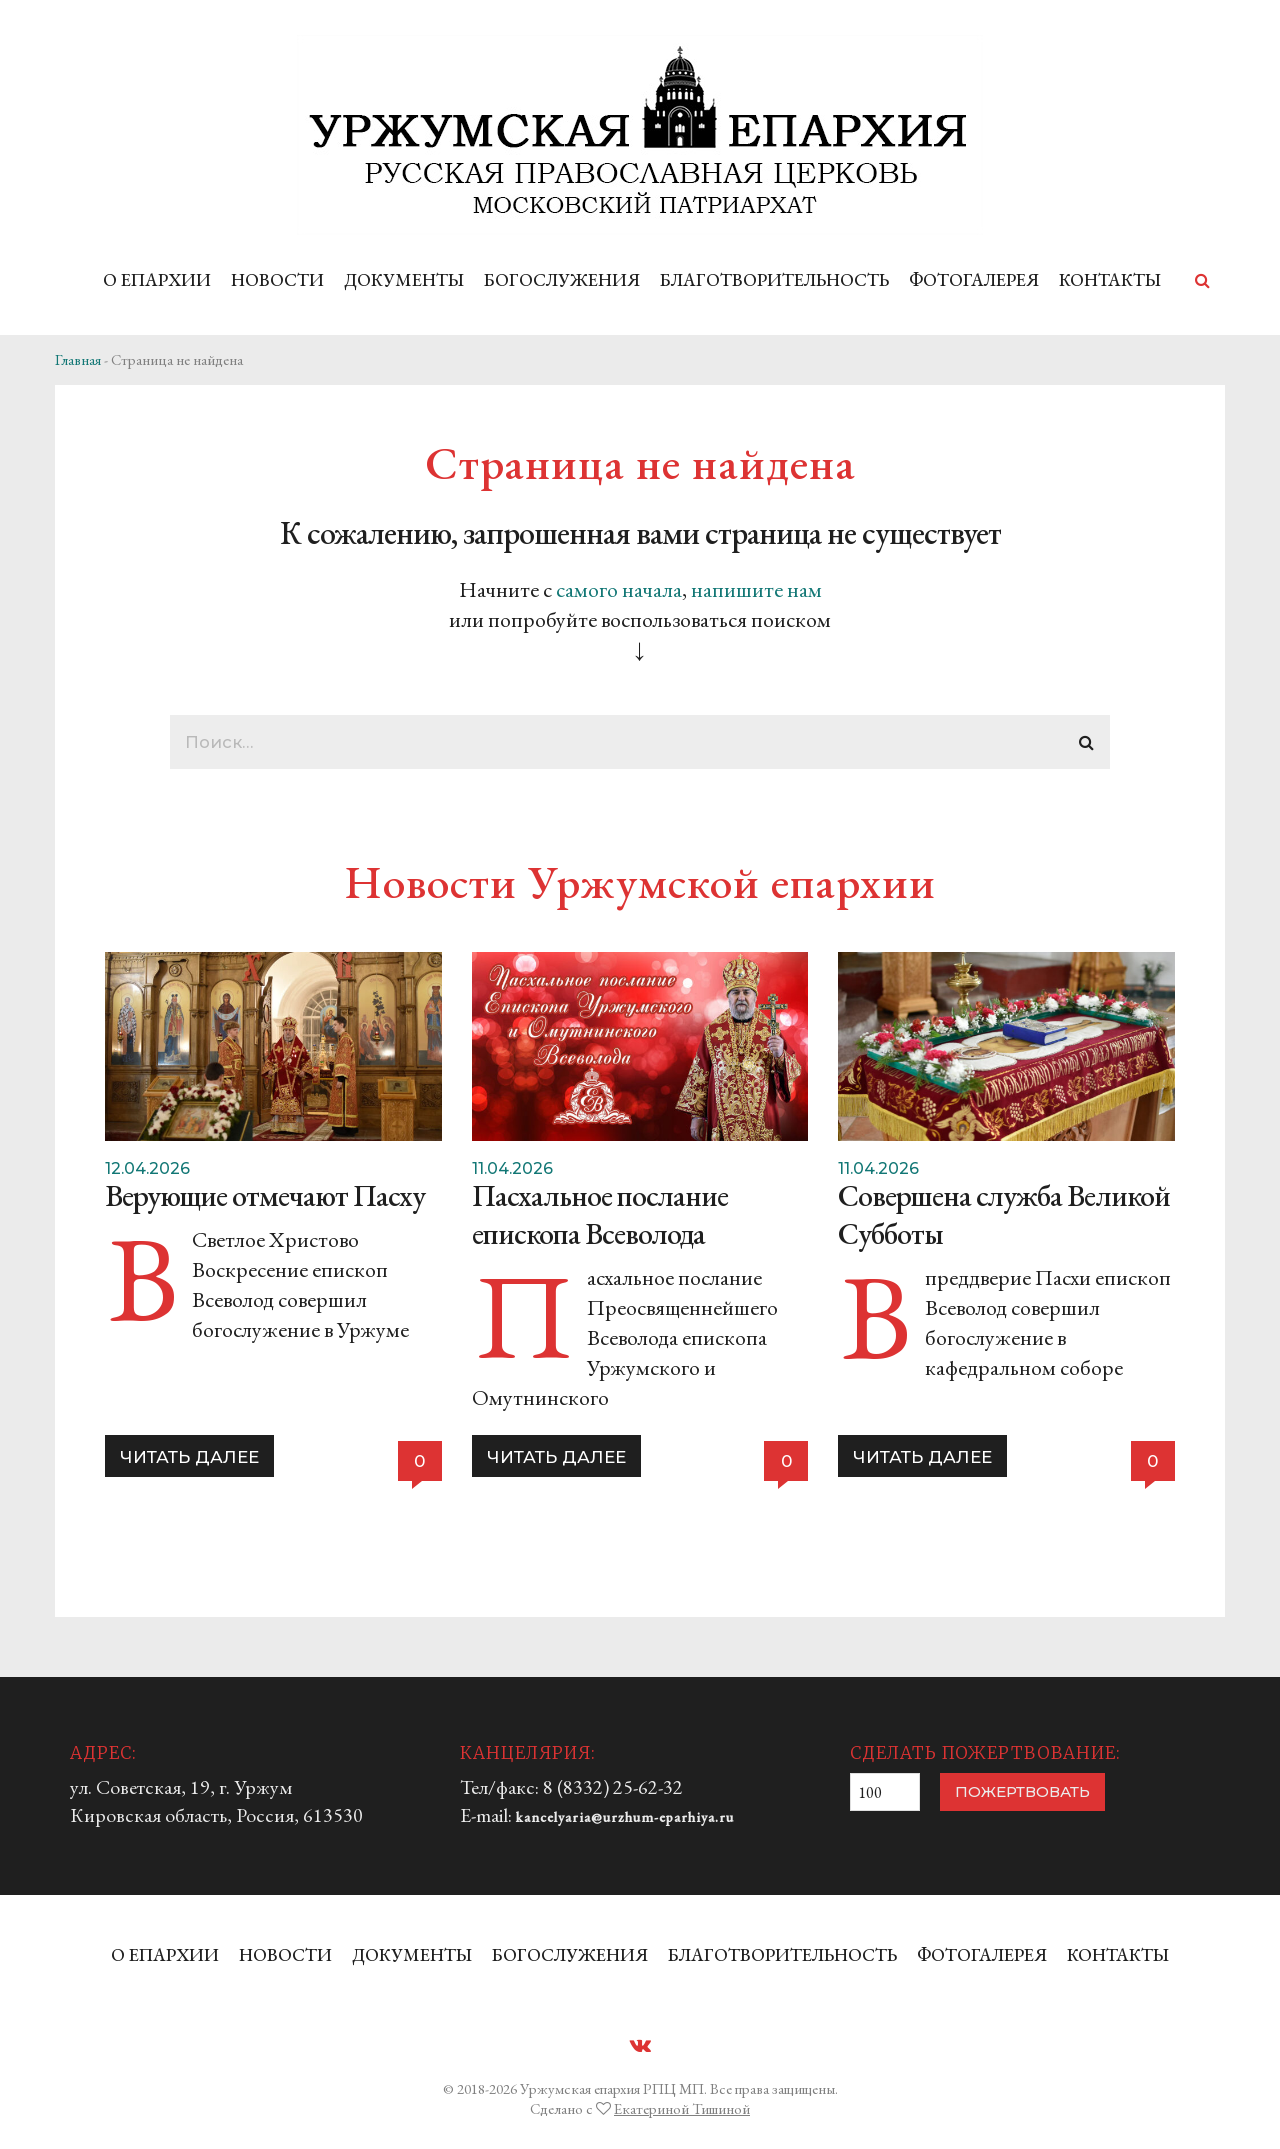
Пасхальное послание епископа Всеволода (600, 1214)
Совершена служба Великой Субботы (1004, 1214)
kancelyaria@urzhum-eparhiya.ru (625, 1817)
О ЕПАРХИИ (157, 279)
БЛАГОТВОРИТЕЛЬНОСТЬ (774, 279)
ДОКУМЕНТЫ (404, 279)
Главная (78, 359)
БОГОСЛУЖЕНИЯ (562, 279)
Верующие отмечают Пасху (265, 1195)
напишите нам (756, 589)
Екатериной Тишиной (682, 2108)
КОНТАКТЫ (1110, 279)
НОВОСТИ (277, 279)
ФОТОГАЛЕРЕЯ (974, 279)
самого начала (619, 589)
